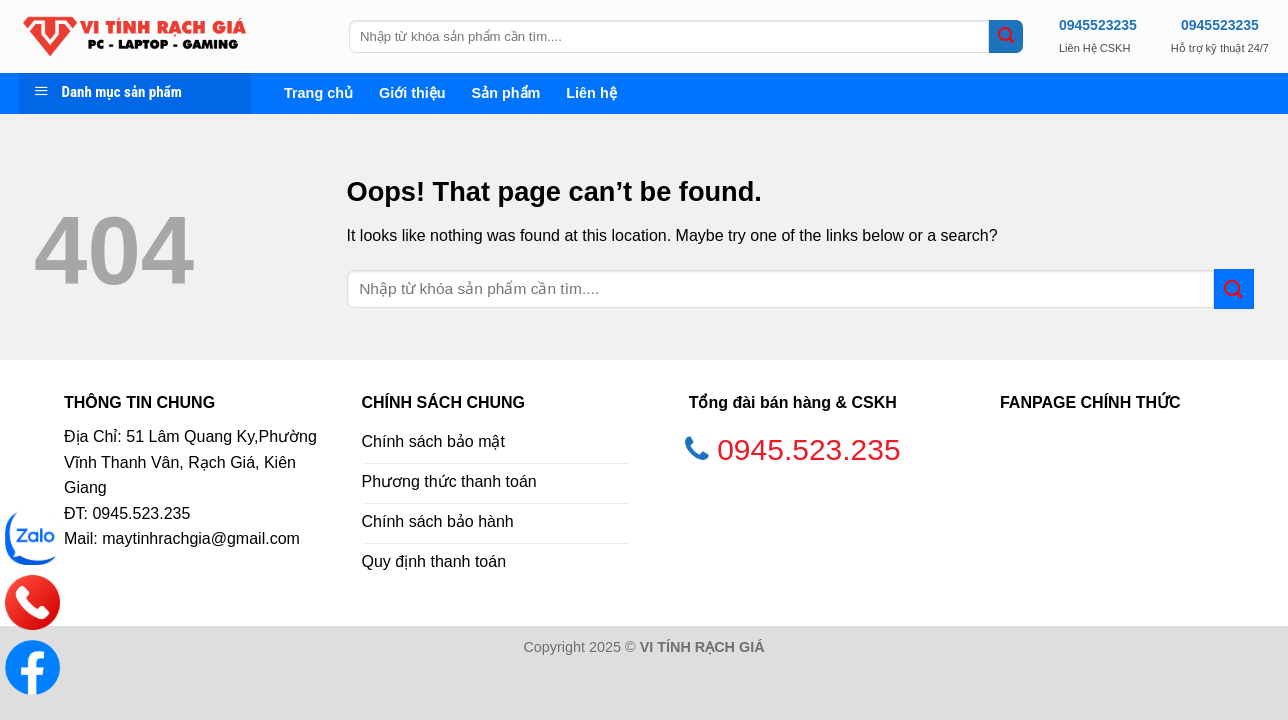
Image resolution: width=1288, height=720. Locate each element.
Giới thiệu (412, 93)
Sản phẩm (506, 93)
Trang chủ (318, 93)
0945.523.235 (809, 449)
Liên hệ (591, 93)
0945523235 (1098, 25)
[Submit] (1006, 37)
